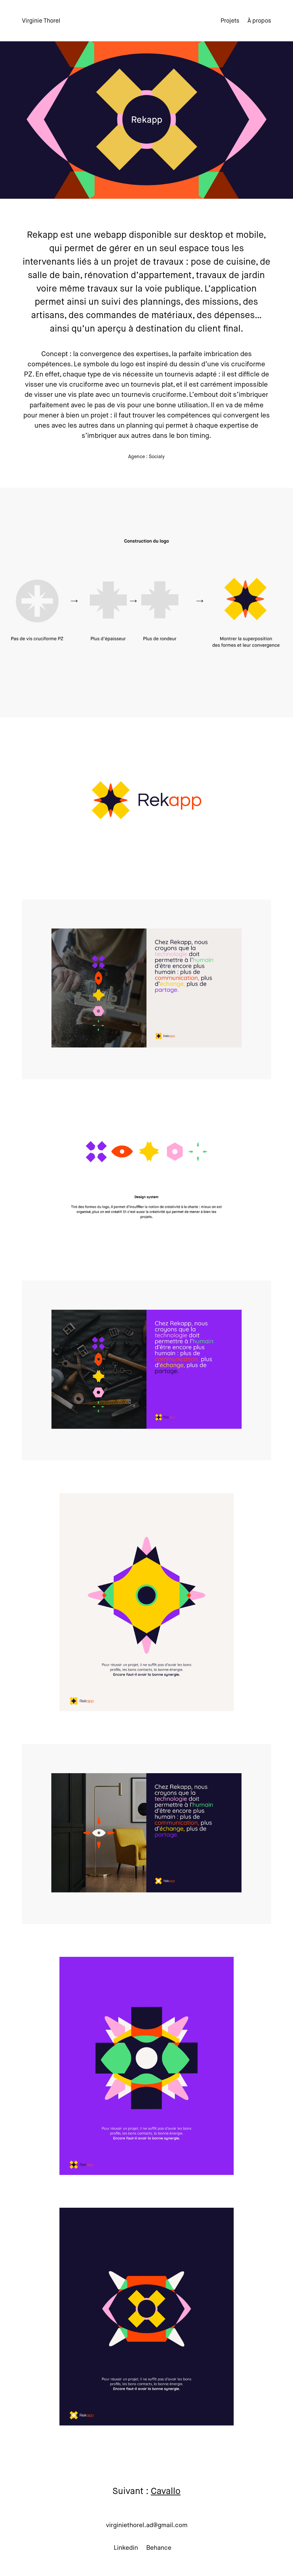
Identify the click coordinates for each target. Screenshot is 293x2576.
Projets (230, 20)
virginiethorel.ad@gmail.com (146, 2525)
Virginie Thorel (41, 20)
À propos (259, 20)
